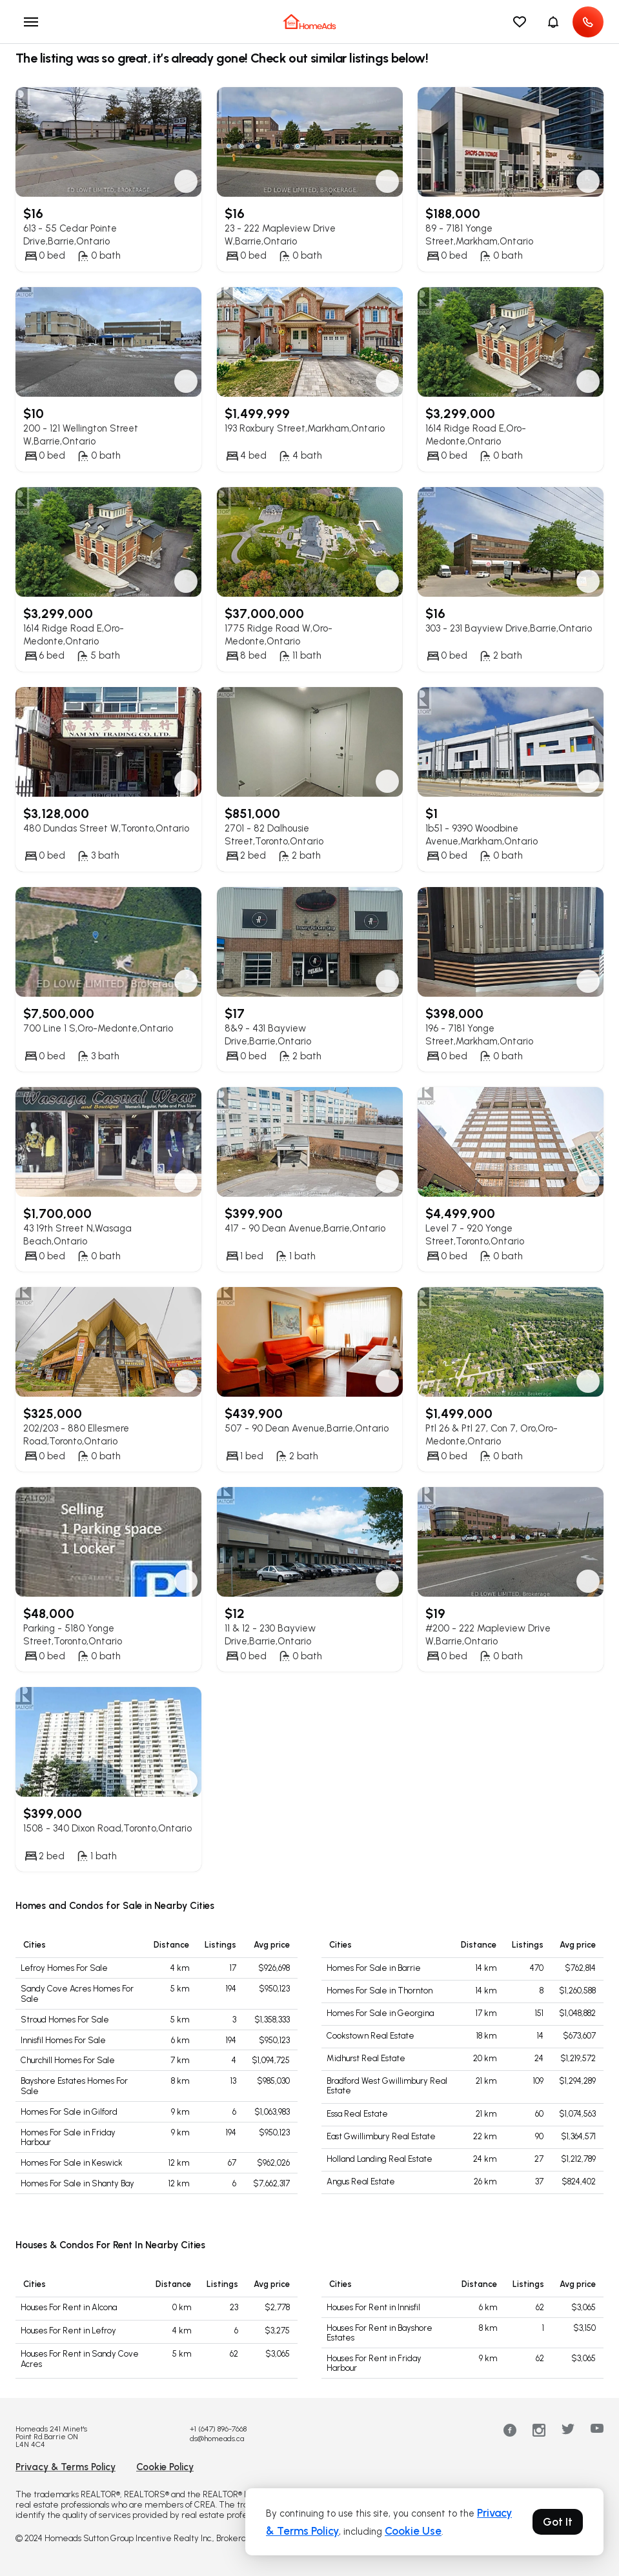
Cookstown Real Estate (370, 2036)
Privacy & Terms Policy (65, 2467)
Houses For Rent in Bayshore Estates (379, 2333)
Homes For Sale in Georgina (380, 2013)
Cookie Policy (165, 2467)
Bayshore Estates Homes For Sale (74, 2086)
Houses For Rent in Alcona (69, 2307)
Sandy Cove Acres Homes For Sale (77, 1994)
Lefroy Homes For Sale (64, 1968)
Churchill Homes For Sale (68, 2060)
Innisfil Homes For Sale (63, 2040)
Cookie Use (413, 2530)
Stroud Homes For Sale (65, 2019)
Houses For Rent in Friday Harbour (374, 2363)
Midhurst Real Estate (366, 2058)
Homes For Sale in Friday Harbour (68, 2138)
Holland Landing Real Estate (379, 2159)
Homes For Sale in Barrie (374, 1968)
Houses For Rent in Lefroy (68, 2330)
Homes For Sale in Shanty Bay (77, 2183)
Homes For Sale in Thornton (379, 1990)
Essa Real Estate (357, 2114)
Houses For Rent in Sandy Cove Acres (80, 2359)
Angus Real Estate (361, 2181)
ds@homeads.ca (217, 2438)
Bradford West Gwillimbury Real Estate (387, 2086)
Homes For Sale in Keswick (72, 2163)
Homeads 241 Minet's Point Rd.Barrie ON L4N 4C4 (51, 2436)
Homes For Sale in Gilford (69, 2112)
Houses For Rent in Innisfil (373, 2307)
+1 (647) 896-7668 (218, 2429)
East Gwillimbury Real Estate (381, 2136)
